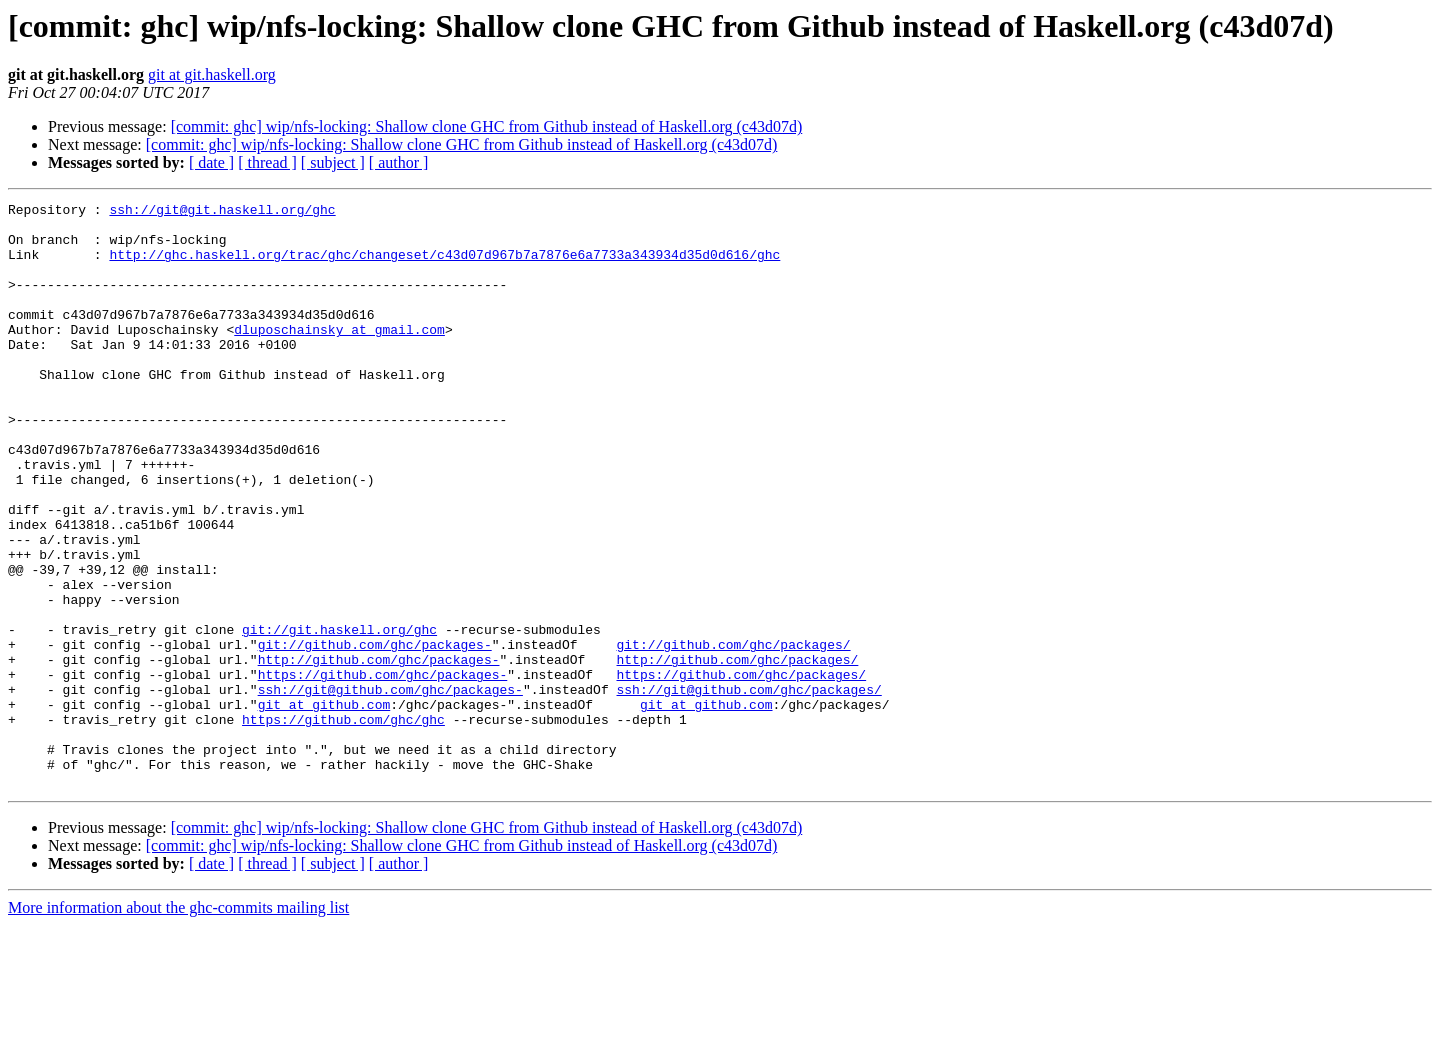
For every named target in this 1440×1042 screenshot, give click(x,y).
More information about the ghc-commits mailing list (178, 1024)
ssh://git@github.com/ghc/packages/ (748, 788)
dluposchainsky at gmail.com (339, 356)
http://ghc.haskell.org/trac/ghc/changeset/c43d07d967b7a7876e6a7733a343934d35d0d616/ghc (444, 266)
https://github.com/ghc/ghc (343, 824)
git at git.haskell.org (212, 74)
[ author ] (399, 162)
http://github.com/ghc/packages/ (737, 752)
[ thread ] (267, 162)
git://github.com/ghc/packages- (375, 734)
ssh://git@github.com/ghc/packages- (390, 788)
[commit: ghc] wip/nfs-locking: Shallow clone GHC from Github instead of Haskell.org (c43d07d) (487, 126)
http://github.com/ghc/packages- (379, 752)
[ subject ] (333, 162)
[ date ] (211, 162)
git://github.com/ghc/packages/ (733, 734)
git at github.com (324, 806)
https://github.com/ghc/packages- (383, 770)
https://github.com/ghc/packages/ (741, 770)
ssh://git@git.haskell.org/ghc (222, 212)
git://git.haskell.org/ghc (339, 716)
